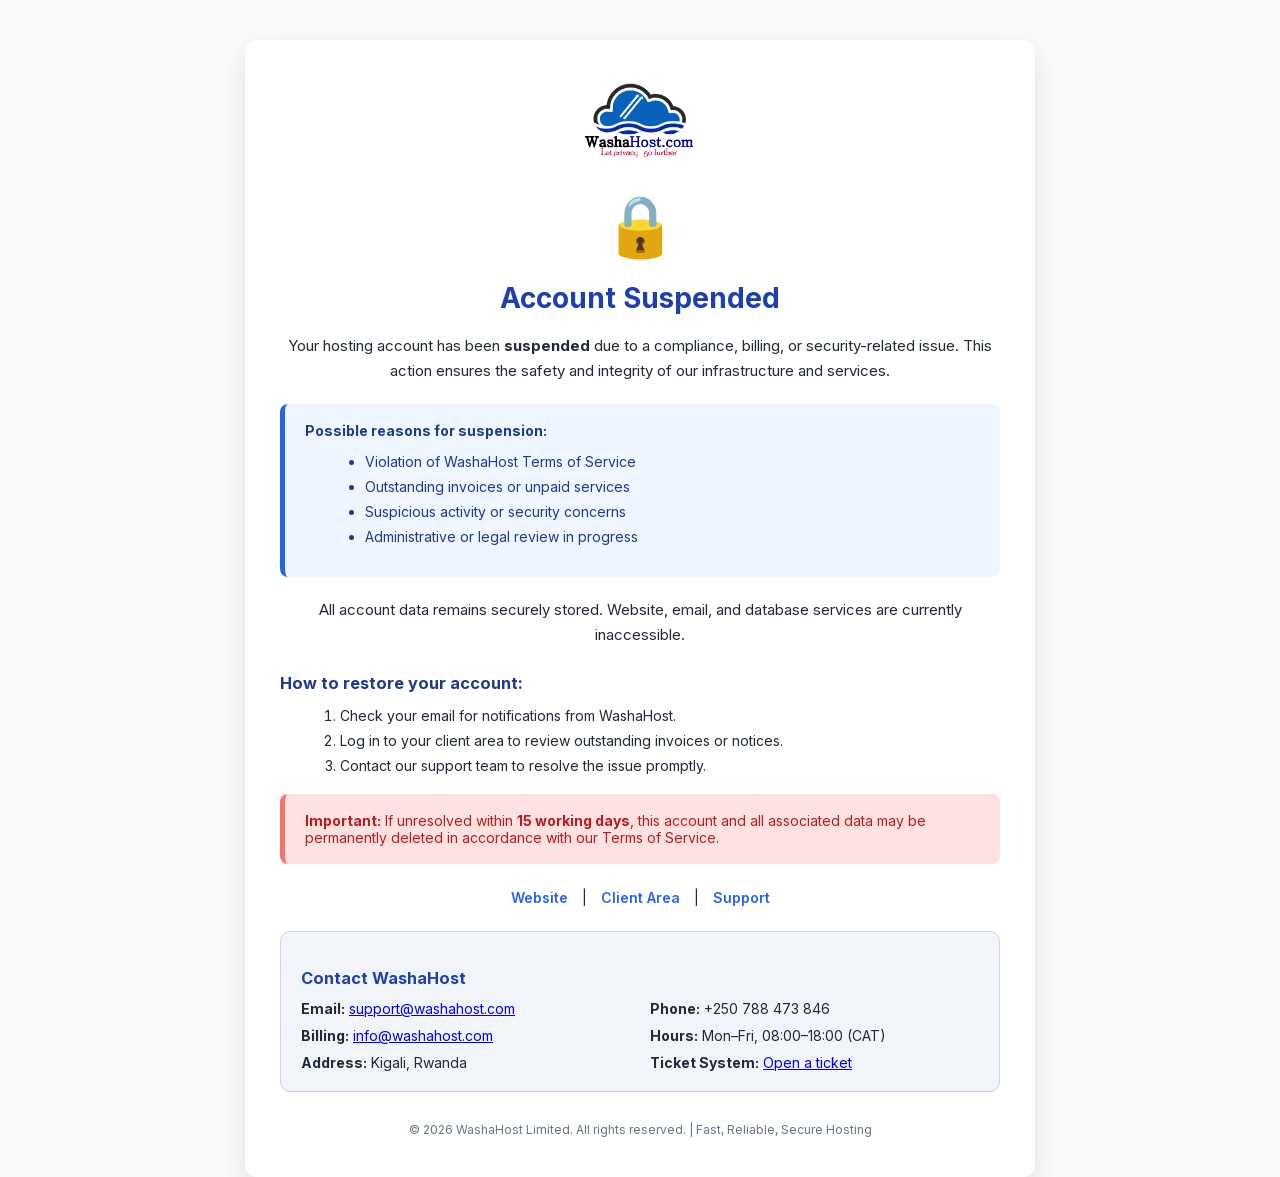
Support (741, 897)
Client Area (640, 897)
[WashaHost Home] (640, 179)
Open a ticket (807, 1062)
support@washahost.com (432, 1008)
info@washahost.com (423, 1035)
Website (539, 897)
